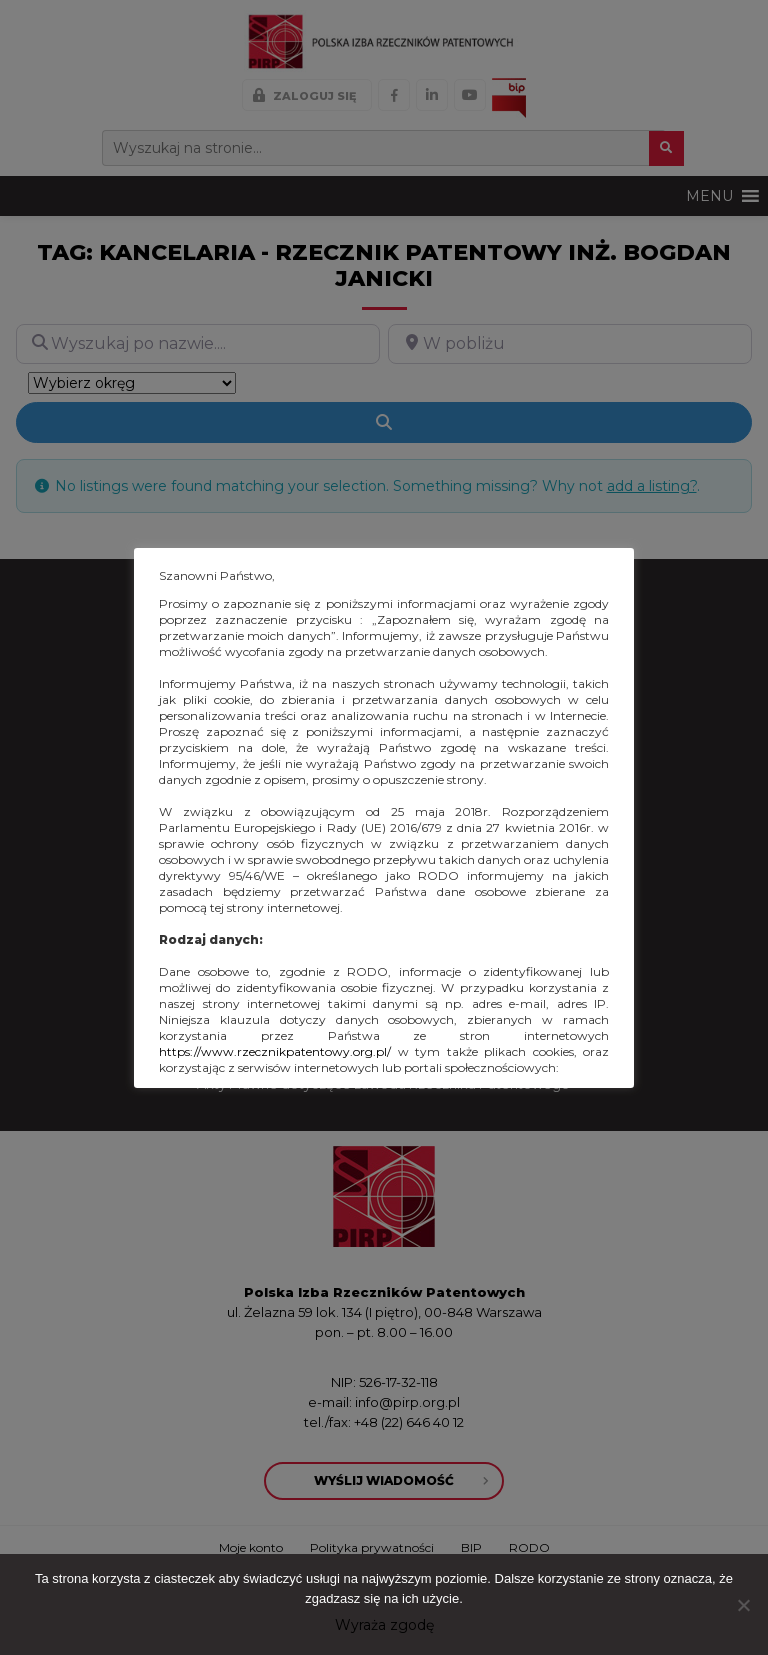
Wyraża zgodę (384, 1625)
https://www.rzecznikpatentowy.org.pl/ (275, 1051)
